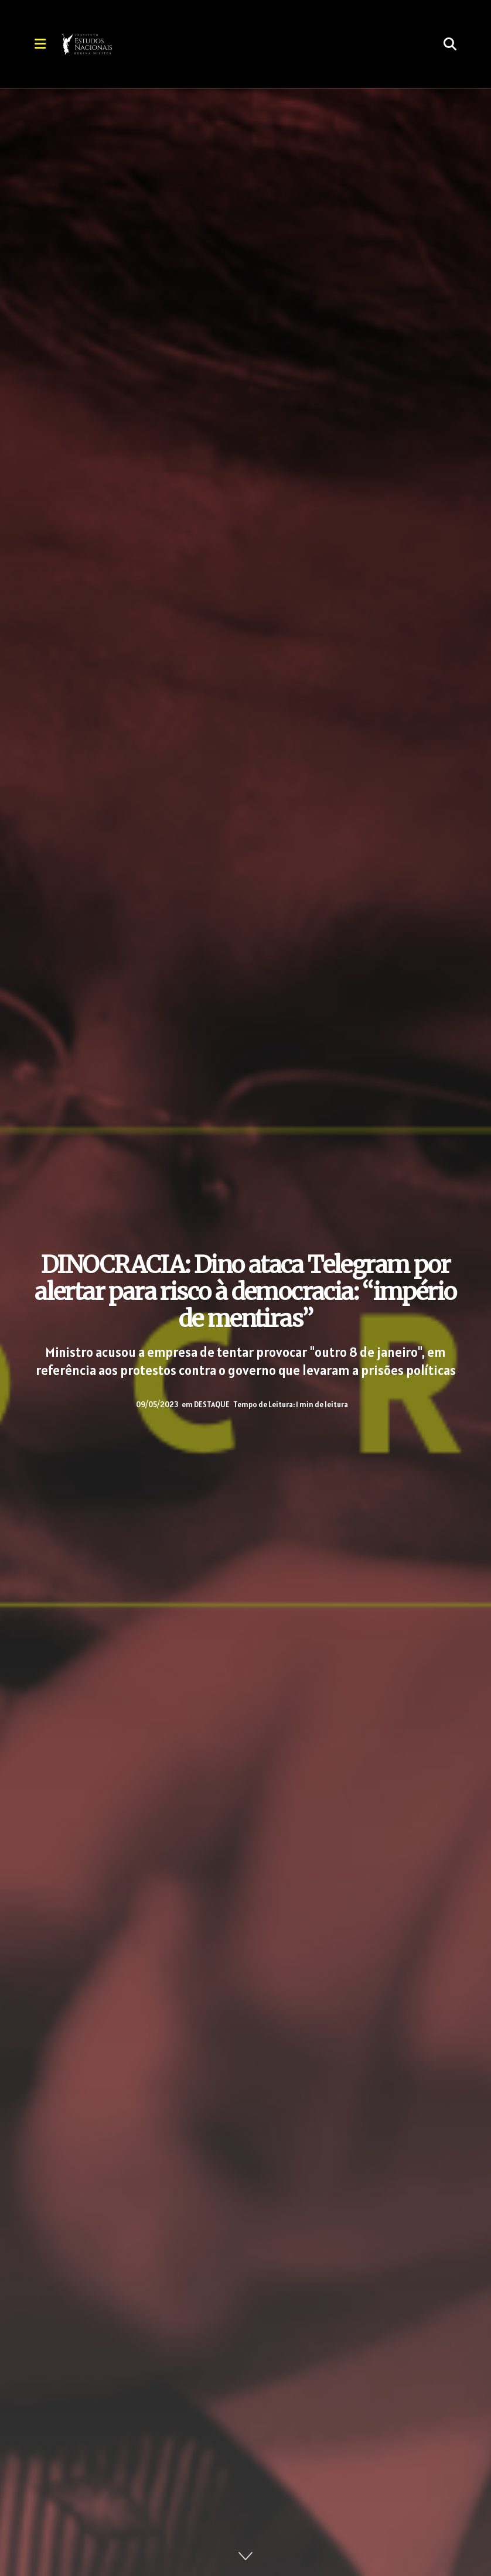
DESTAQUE (212, 1405)
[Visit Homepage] (118, 44)
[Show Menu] (40, 44)
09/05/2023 (157, 1405)
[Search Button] (450, 44)
